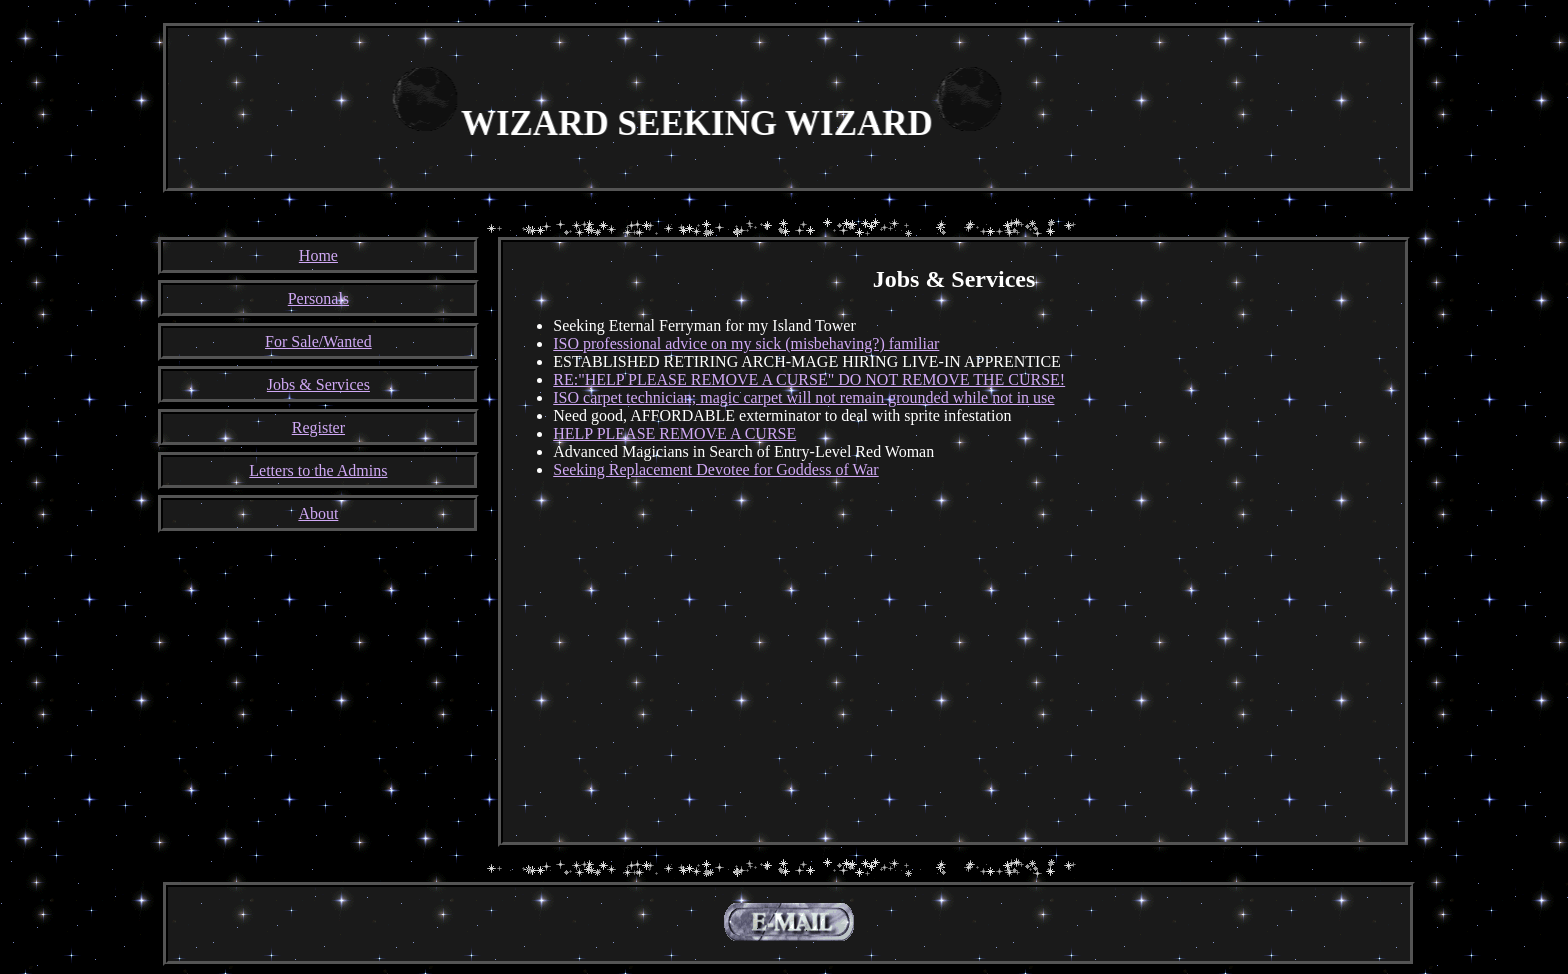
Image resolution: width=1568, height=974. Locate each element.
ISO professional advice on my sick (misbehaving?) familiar (746, 343)
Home (318, 255)
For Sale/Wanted (318, 341)
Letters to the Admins (318, 470)
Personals (318, 298)
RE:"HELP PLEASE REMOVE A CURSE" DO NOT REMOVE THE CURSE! (809, 379)
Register (318, 427)
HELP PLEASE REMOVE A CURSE (674, 433)
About (318, 513)
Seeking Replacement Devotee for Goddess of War (715, 469)
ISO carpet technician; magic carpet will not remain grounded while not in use (803, 397)
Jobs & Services (318, 384)
